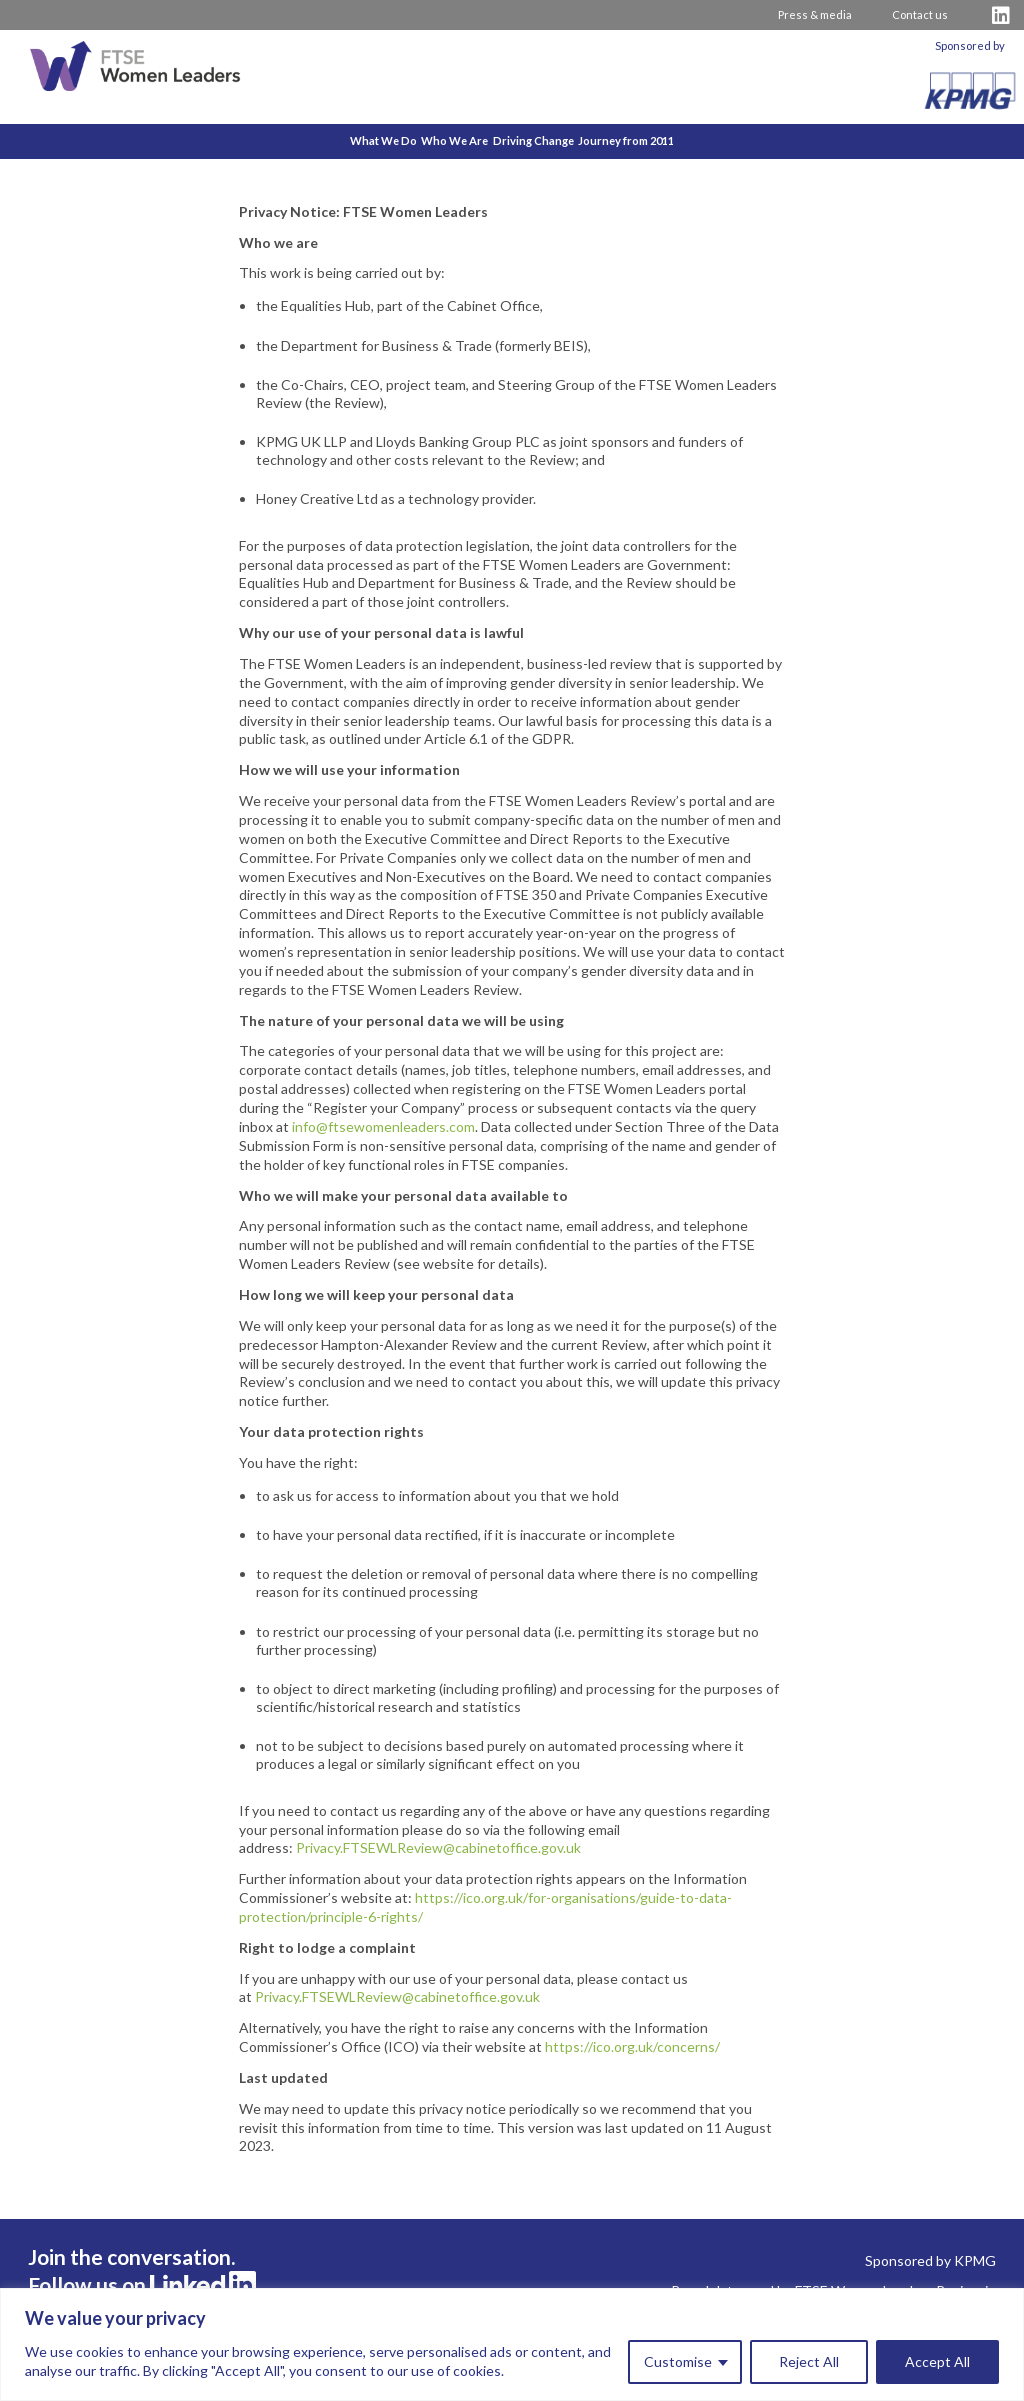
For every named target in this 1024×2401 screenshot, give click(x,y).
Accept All (937, 2361)
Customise (678, 2361)
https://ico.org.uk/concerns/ (632, 2046)
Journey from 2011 (683, 140)
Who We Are (436, 140)
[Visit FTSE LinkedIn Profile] (1001, 15)
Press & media (815, 14)
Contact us (920, 14)
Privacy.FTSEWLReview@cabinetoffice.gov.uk (438, 1847)
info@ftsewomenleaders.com (383, 1126)
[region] (512, 2344)
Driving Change (552, 140)
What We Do (327, 140)
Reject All (809, 2361)
